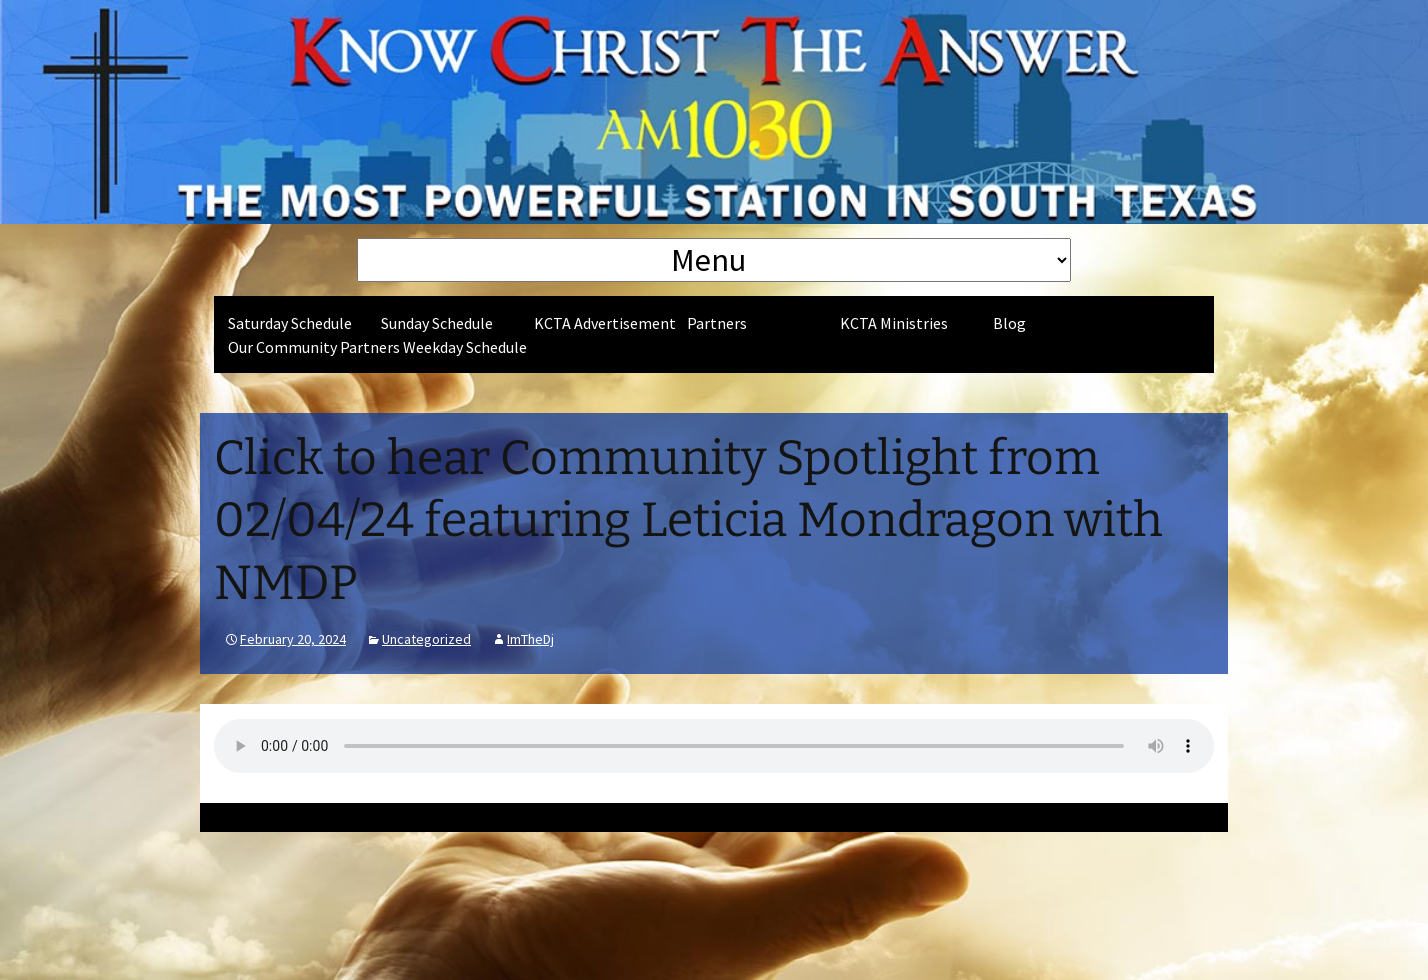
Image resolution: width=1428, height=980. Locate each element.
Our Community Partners (314, 347)
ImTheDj (530, 639)
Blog (1009, 323)
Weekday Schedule (465, 347)
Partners (717, 323)
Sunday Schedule (437, 323)
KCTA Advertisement (605, 323)
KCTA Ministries (894, 323)
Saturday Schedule (290, 323)
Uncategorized (426, 639)
